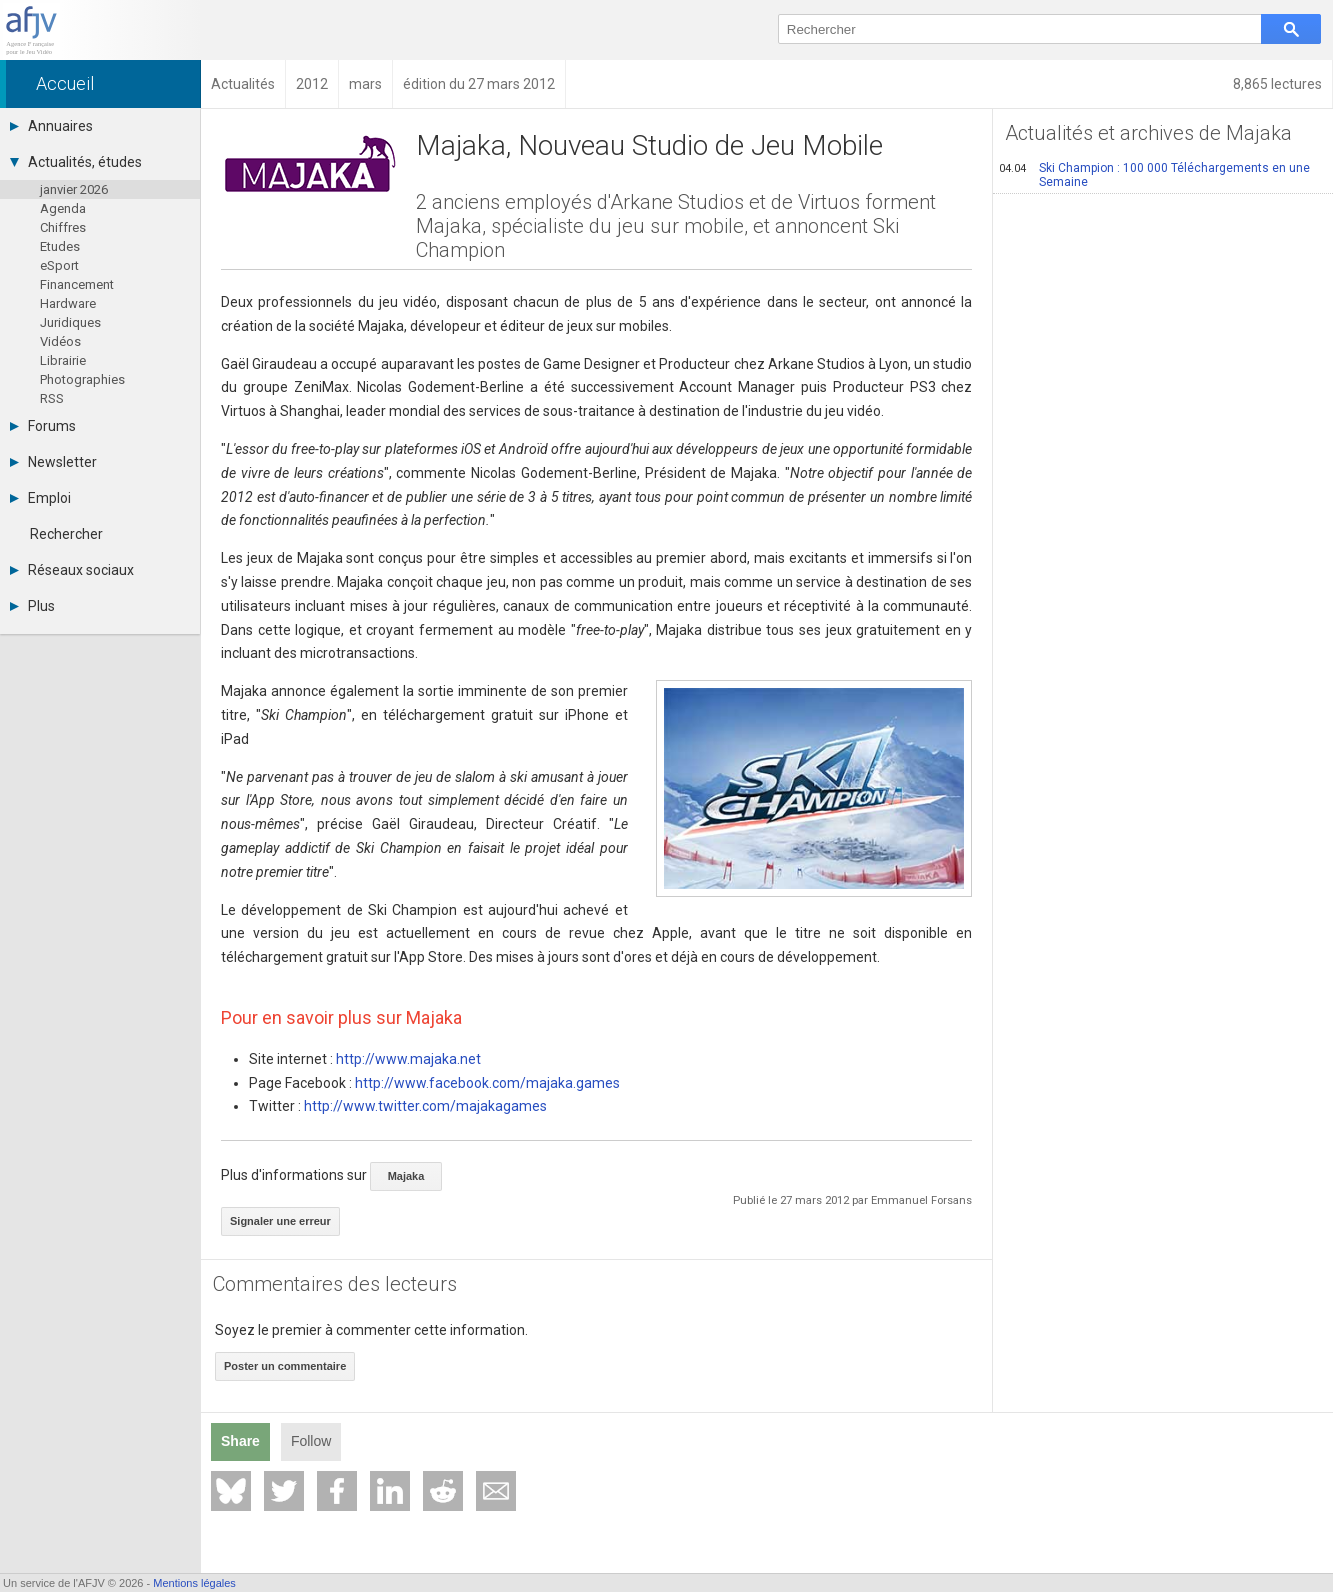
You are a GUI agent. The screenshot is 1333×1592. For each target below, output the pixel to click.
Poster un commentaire (285, 1366)
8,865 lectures (1277, 84)
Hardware (68, 303)
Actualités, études (76, 162)
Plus (32, 606)
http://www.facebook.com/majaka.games (487, 1083)
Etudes (60, 246)
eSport (59, 265)
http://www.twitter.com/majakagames (425, 1106)
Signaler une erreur (280, 1221)
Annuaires (51, 126)
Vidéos (60, 341)
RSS (52, 398)
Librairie (63, 360)
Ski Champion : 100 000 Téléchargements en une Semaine (1154, 175)
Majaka (406, 1176)
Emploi (40, 498)
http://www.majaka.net (408, 1059)
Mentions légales (194, 1583)
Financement (77, 284)
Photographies (82, 379)
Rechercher (66, 534)
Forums (43, 426)
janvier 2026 (74, 189)
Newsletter (53, 462)
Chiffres (63, 227)
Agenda (63, 208)
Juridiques (70, 322)
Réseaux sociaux (72, 570)
